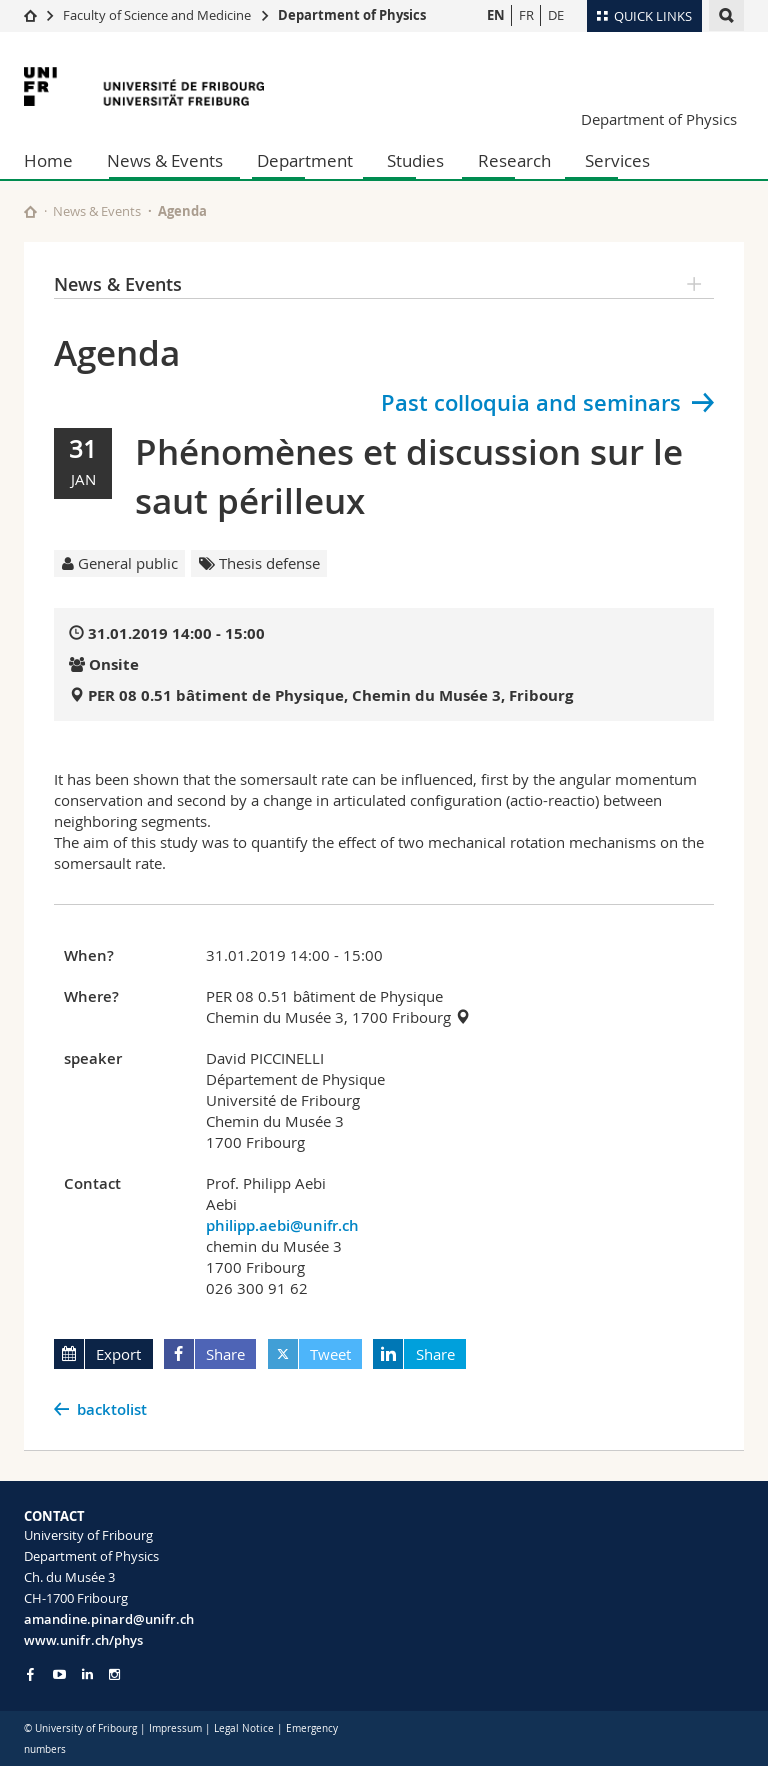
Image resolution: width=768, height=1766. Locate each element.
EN (496, 15)
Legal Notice (244, 1728)
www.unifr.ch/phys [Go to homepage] (83, 1640)
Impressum (175, 1728)
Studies (415, 160)
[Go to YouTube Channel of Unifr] (59, 1674)
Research (514, 160)
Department (305, 160)
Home (48, 160)
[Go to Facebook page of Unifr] (30, 1674)
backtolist (112, 1409)
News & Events (165, 160)
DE (556, 15)
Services (617, 160)
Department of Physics (352, 15)
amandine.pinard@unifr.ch (109, 1619)
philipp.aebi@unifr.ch (282, 1225)
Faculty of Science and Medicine (157, 15)
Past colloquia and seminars (531, 403)
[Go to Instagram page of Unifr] (114, 1674)
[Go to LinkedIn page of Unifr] (87, 1674)
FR (526, 15)
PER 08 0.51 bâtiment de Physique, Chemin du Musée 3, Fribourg (330, 695)
